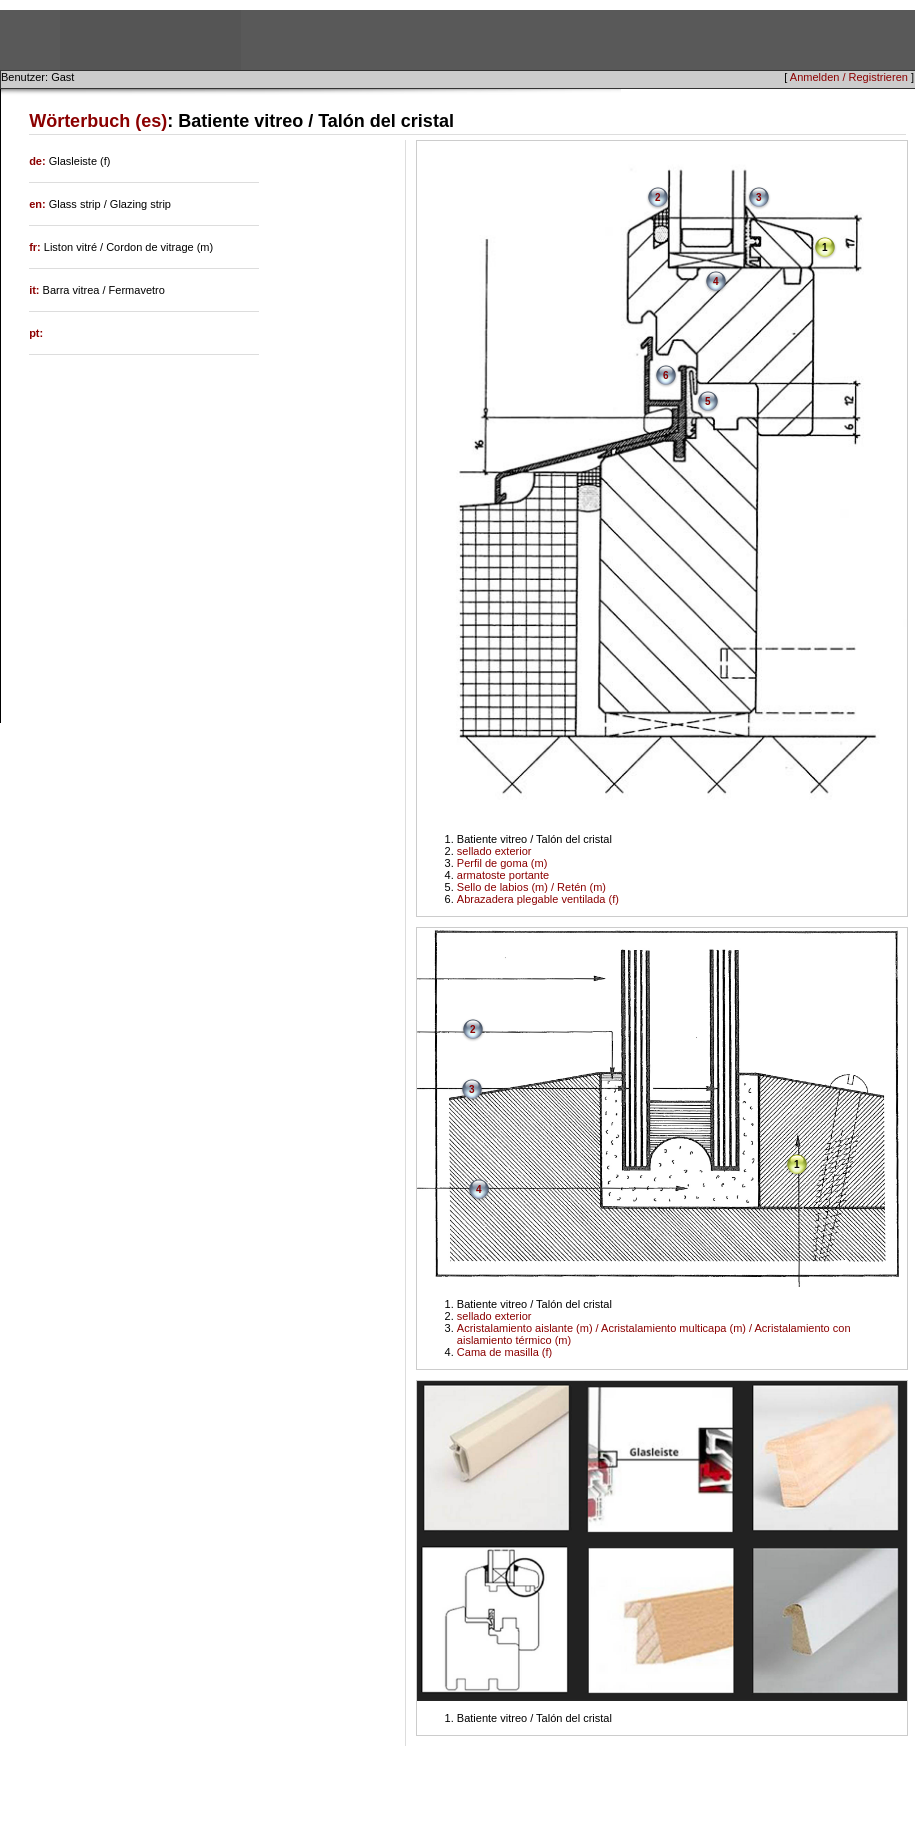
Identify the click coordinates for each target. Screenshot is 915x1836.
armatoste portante (503, 875)
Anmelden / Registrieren (849, 77)
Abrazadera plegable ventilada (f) (538, 899)
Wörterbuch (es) (98, 121)
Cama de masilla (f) (504, 1352)
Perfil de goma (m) (502, 863)
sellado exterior (494, 851)
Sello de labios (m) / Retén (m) (531, 887)
